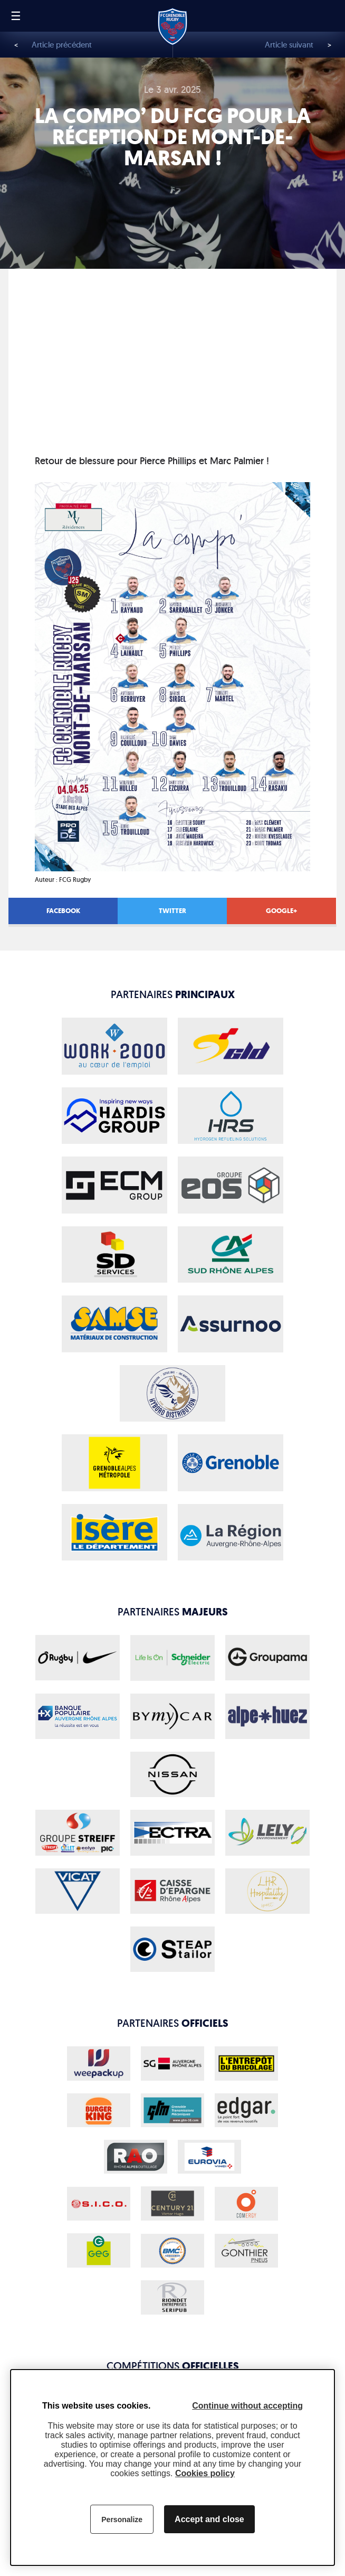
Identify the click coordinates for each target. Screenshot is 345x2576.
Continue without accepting (247, 2405)
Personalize (121, 2519)
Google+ (281, 910)
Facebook (63, 910)
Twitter (172, 910)
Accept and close (209, 2519)
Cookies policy (205, 2473)
